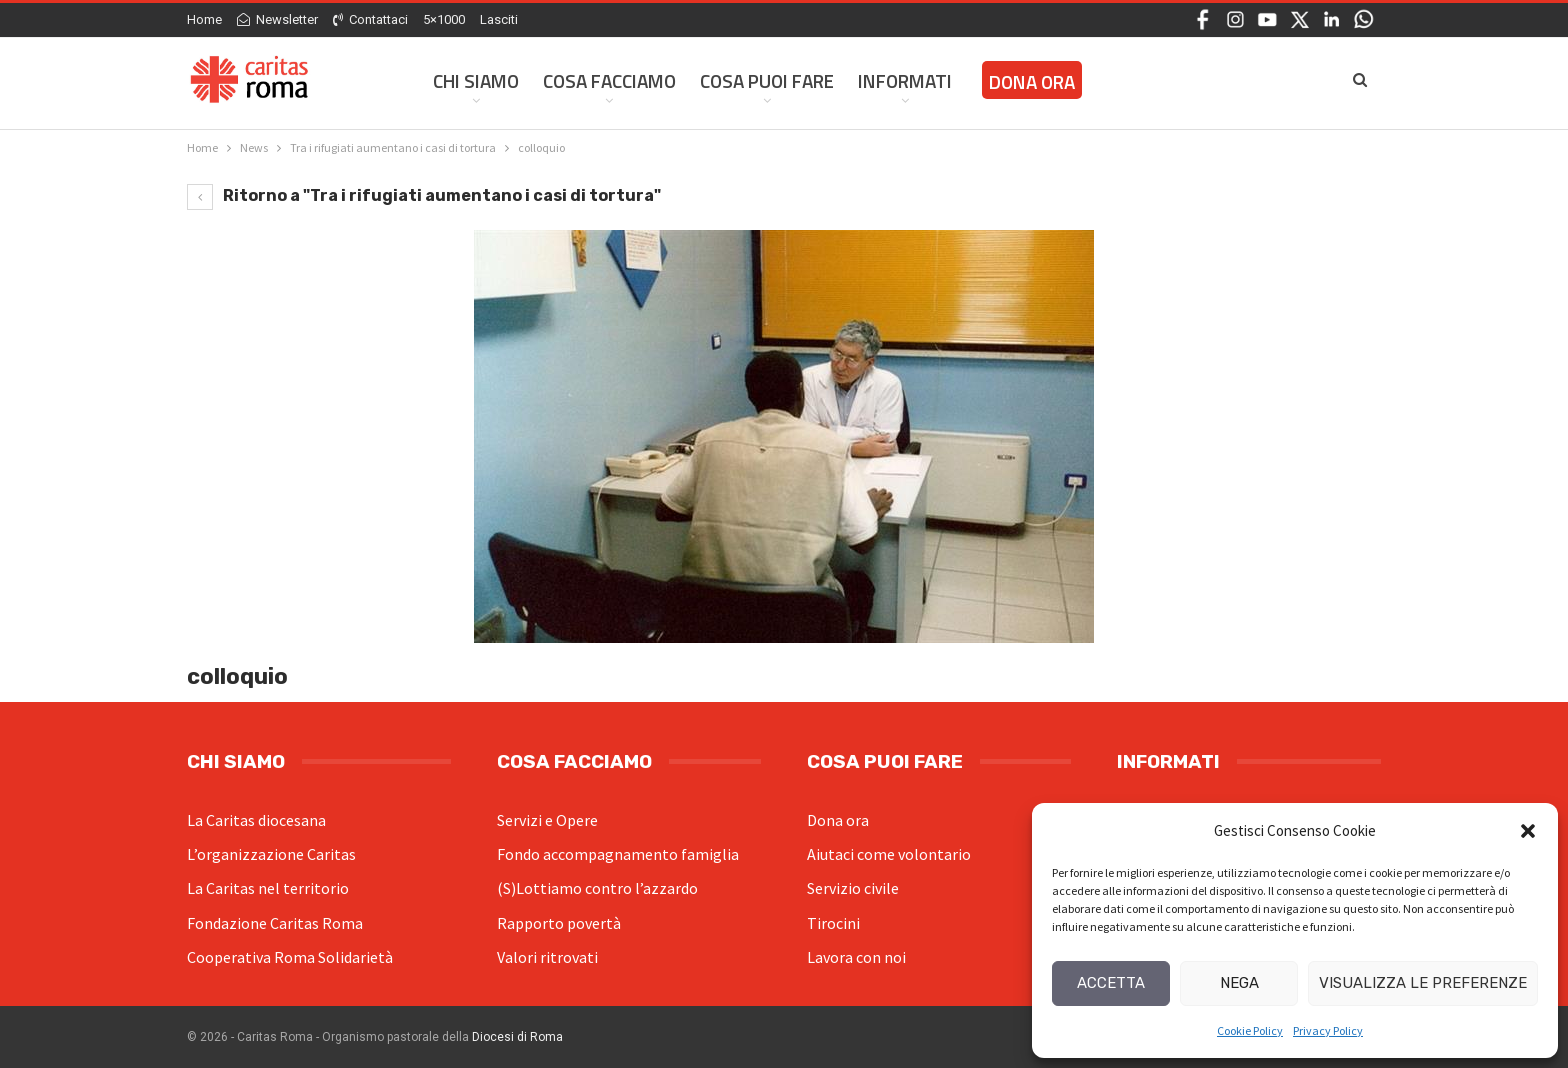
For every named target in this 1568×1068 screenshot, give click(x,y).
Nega (1239, 983)
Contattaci (370, 19)
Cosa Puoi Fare (767, 80)
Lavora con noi (856, 957)
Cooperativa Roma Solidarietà (290, 957)
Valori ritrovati (547, 957)
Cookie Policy (1250, 1030)
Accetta (1111, 983)
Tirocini (833, 923)
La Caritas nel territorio (268, 888)
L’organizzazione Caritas (271, 854)
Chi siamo (476, 80)
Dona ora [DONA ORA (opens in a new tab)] (1032, 81)
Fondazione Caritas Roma (275, 923)
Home (204, 19)
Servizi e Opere (547, 820)
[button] (1528, 831)
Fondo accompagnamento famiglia (618, 854)
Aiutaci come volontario (889, 854)
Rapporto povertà (559, 923)
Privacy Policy (1328, 1030)
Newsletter (277, 19)
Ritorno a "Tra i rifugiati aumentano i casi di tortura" (424, 195)
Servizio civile (853, 888)
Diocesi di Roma (517, 1037)
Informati (905, 80)
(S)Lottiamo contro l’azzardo (597, 888)
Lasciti (499, 19)
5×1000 (444, 19)
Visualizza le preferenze (1423, 983)
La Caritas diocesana (256, 820)
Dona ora (838, 820)
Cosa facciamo (609, 80)
